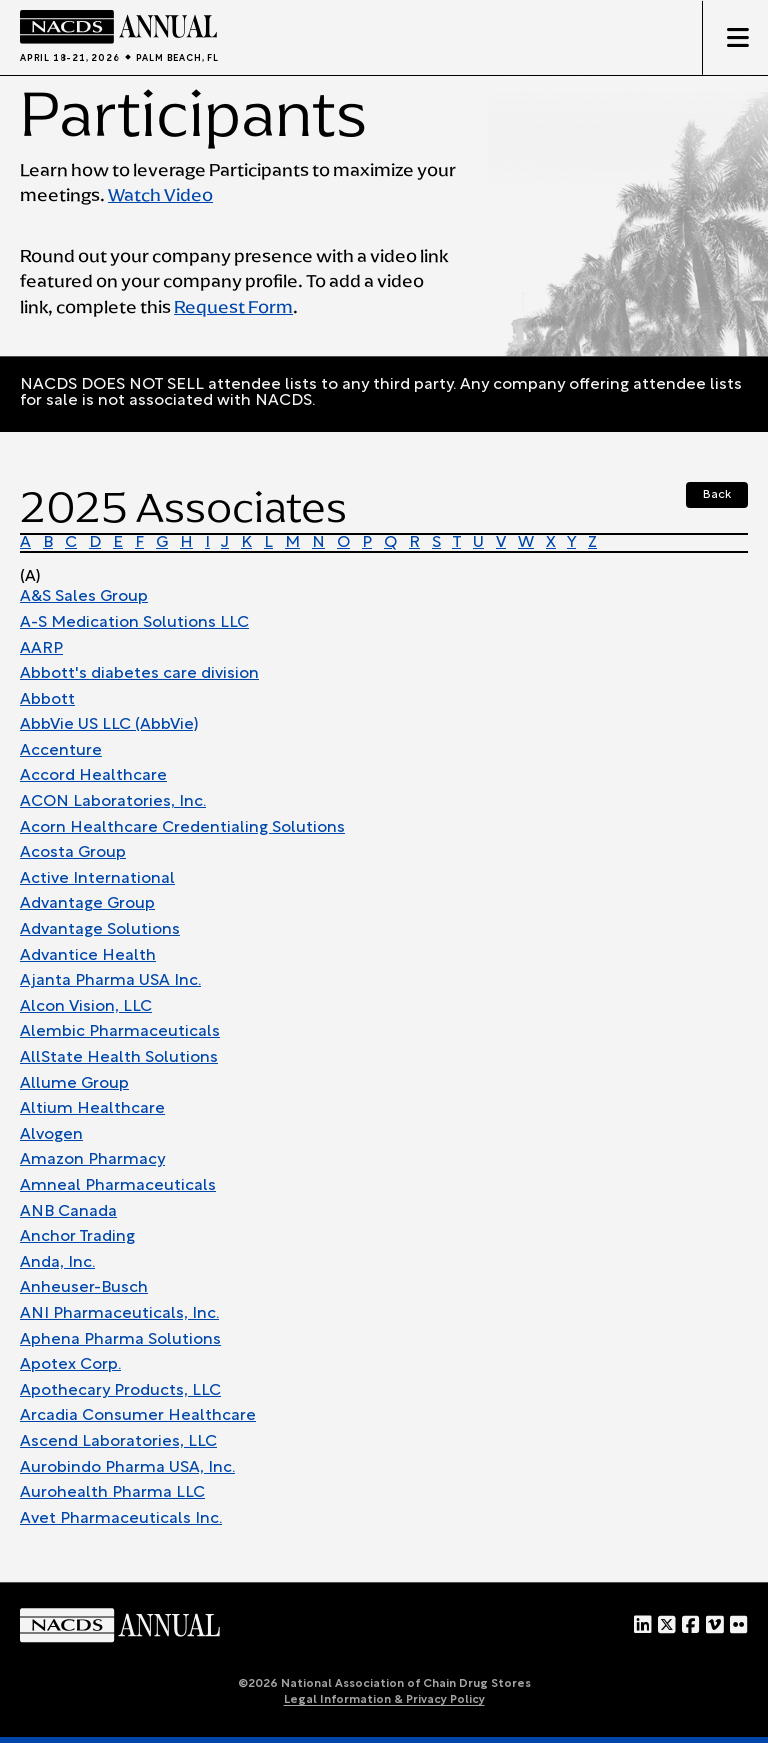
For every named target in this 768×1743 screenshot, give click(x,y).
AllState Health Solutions (119, 1058)
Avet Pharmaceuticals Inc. (121, 1519)
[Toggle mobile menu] (735, 38)
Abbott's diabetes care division (139, 674)
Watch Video (160, 195)
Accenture (61, 751)
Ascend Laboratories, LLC (118, 1442)
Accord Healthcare (93, 776)
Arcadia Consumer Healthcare (138, 1416)
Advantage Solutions (100, 930)
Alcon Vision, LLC (86, 1007)
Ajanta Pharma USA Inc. (110, 981)
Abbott (47, 700)
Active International (97, 879)
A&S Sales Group (84, 597)
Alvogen (51, 1135)
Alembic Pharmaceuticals (120, 1032)
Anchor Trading (77, 1237)
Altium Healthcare (92, 1109)
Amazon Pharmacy (92, 1160)
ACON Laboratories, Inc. (113, 802)
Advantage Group (87, 904)
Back (717, 495)
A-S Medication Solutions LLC (134, 623)
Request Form (233, 307)
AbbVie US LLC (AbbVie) (109, 725)
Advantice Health (88, 956)
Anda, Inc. (57, 1263)
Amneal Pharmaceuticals (118, 1186)
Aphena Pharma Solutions (120, 1340)
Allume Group (74, 1084)
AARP (41, 649)
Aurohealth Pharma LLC (112, 1493)
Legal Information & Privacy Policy (384, 1700)
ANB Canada (68, 1212)
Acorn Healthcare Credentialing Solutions (182, 828)
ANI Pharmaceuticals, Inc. (119, 1314)
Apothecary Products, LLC (120, 1391)
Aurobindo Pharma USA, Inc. (127, 1468)
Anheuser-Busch (84, 1288)
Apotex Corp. (70, 1365)
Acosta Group (73, 853)
